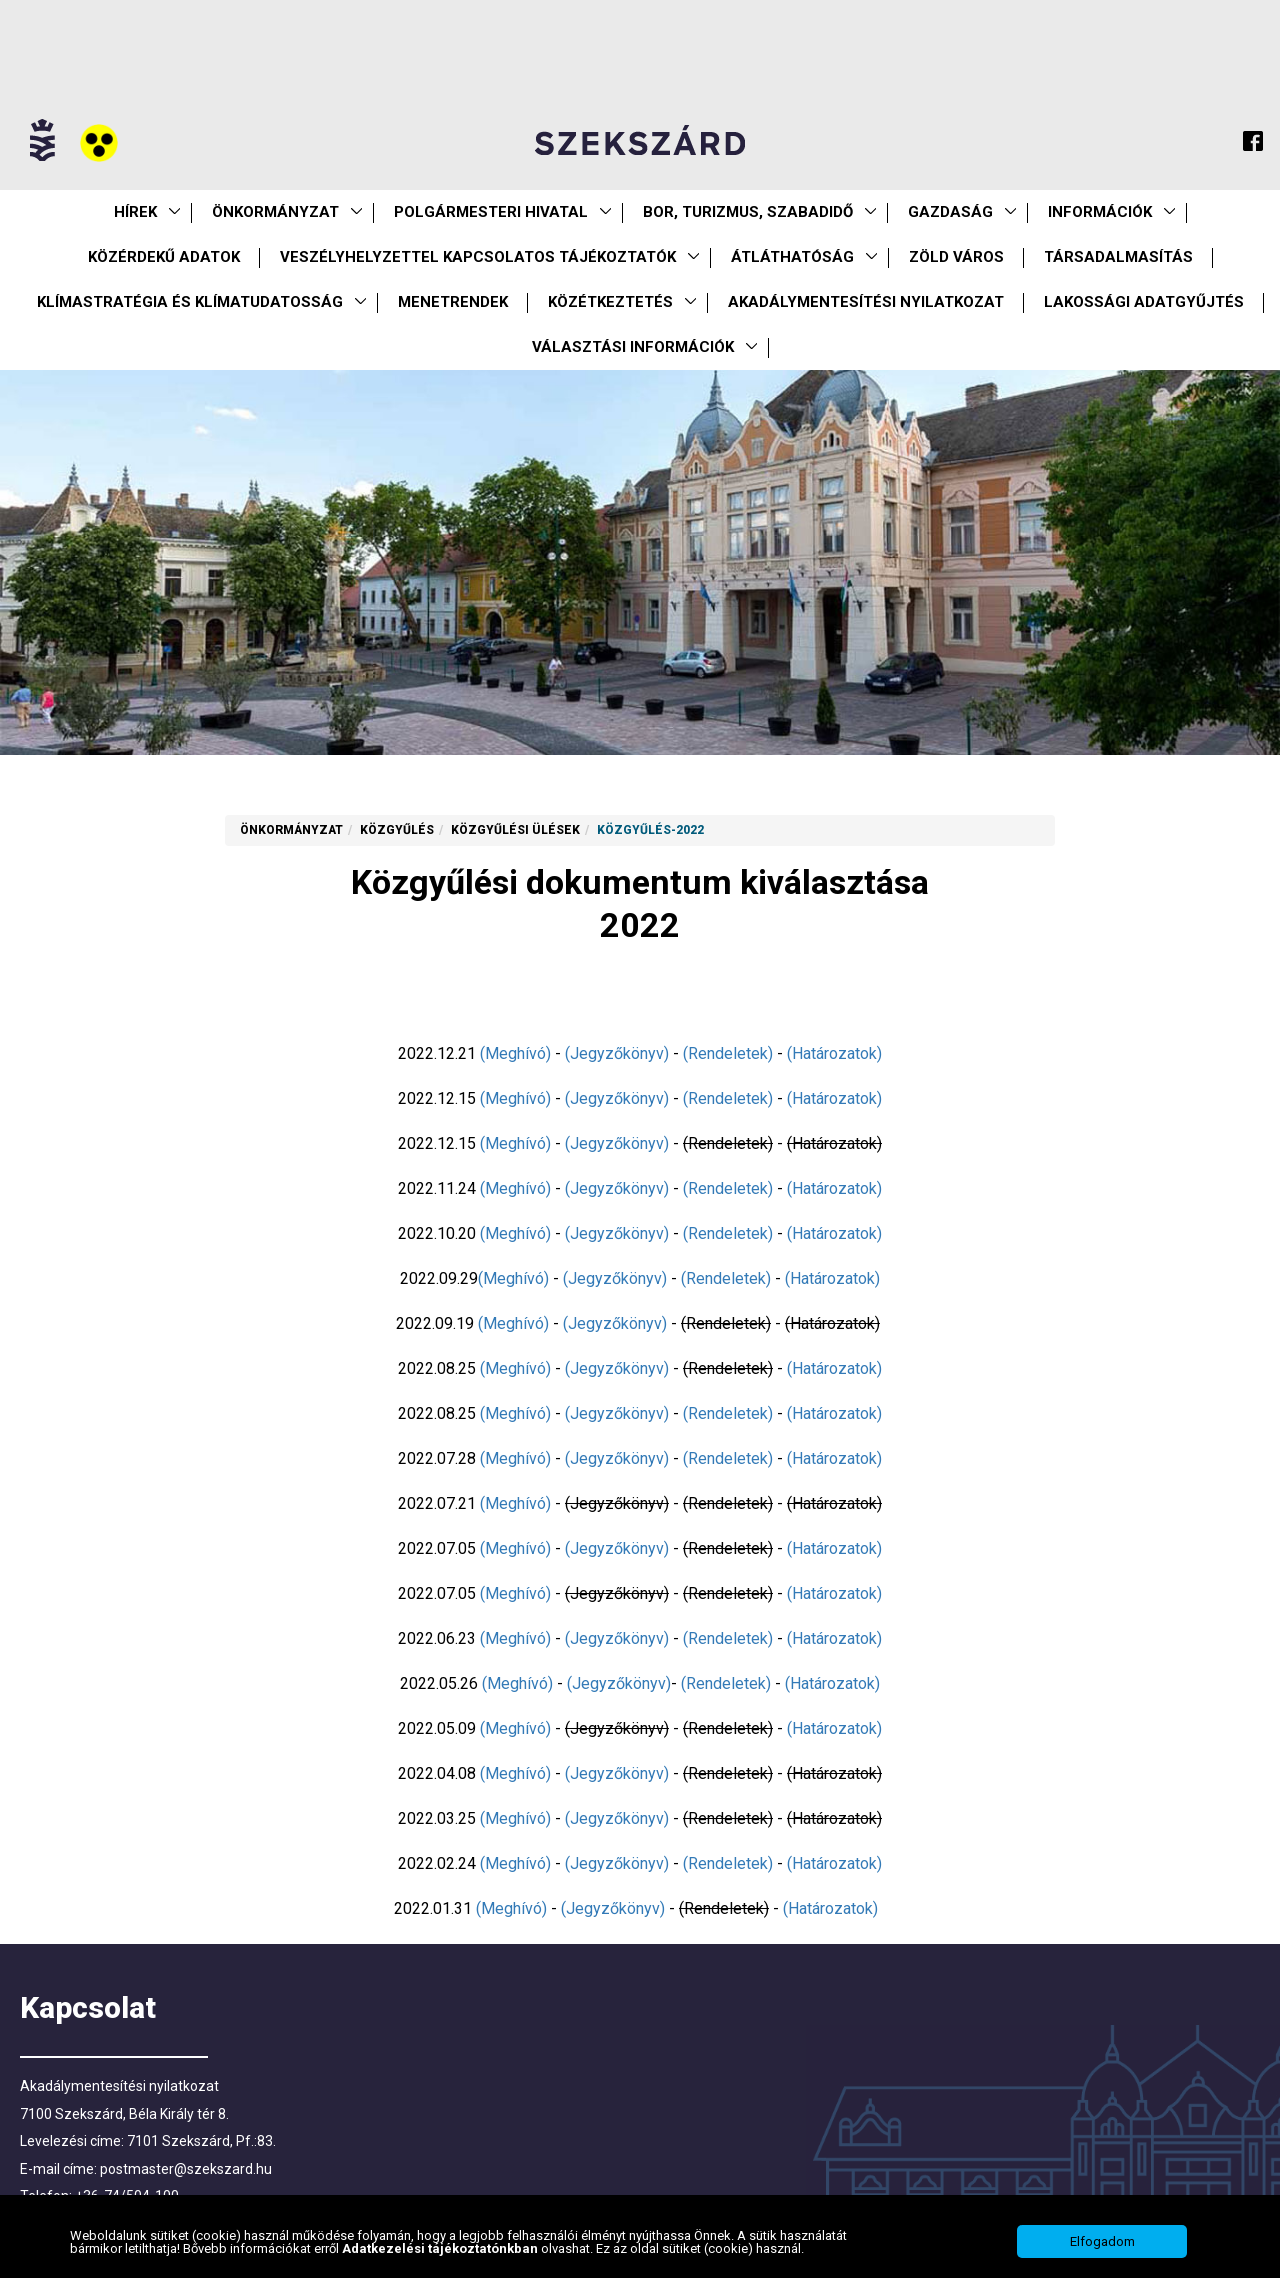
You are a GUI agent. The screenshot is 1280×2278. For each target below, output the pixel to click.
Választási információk (633, 347)
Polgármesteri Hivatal (491, 212)
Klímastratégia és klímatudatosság (190, 302)
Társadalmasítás (1118, 257)
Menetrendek (453, 302)
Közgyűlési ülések (515, 830)
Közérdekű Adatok (164, 257)
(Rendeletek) (728, 1053)
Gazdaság (950, 212)
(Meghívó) (515, 1053)
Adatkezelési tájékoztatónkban (441, 2255)
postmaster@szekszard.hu (186, 2169)
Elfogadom (1102, 2248)
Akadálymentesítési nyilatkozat (866, 302)
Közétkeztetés (610, 302)
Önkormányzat (275, 212)
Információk (1100, 212)
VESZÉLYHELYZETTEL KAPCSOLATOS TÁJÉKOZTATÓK (478, 257)
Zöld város (956, 257)
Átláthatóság (792, 257)
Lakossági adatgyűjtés (1144, 302)
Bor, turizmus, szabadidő (748, 212)
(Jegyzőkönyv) (617, 1053)
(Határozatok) (834, 1053)
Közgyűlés (397, 830)
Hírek (135, 212)
